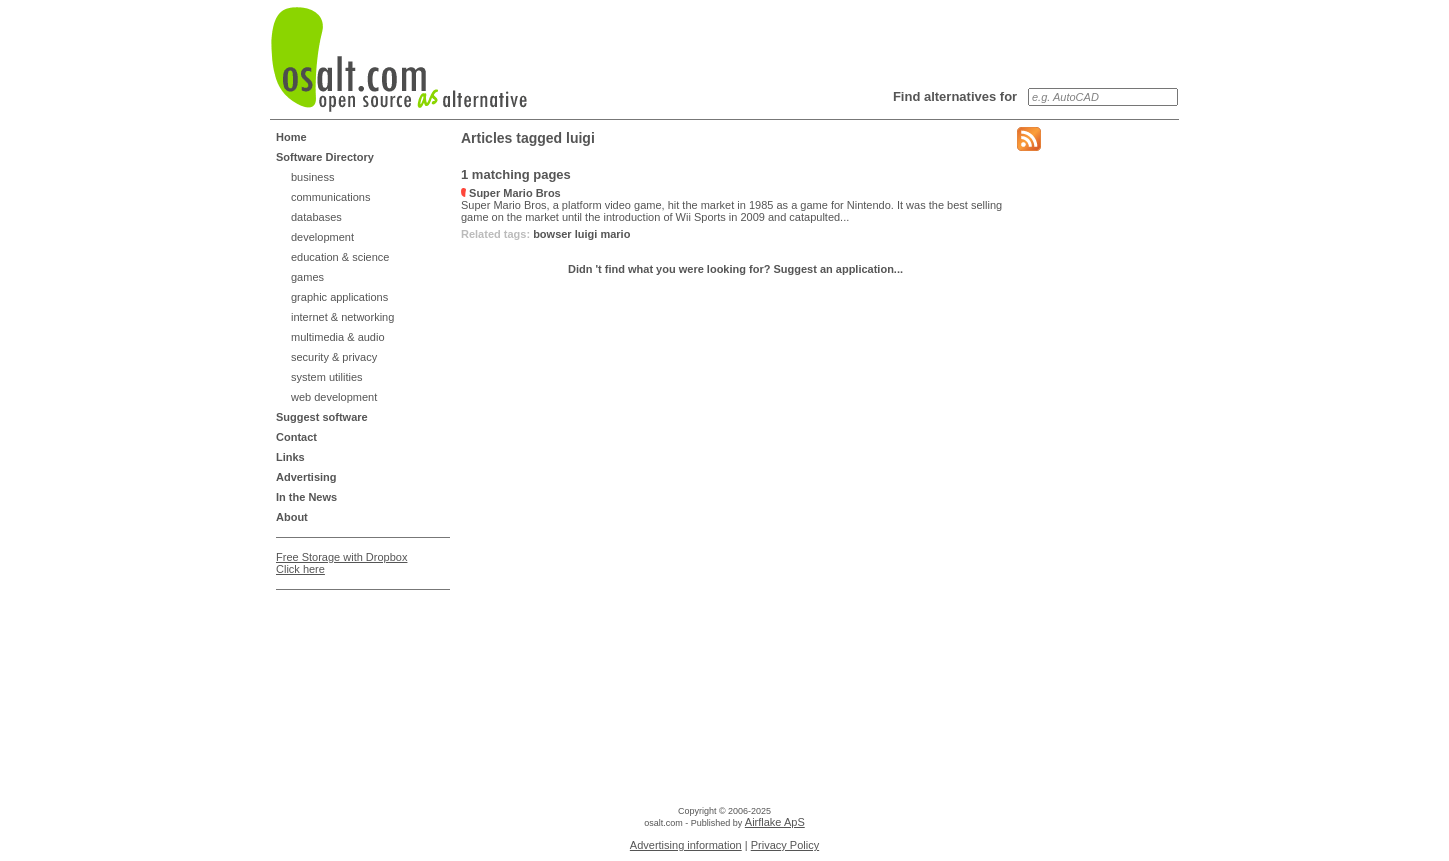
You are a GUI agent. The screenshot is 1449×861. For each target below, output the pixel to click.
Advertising (306, 477)
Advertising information (686, 845)
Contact (296, 437)
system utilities (327, 377)
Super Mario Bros (511, 193)
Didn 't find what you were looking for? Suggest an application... (735, 269)
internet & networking (342, 317)
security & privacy (334, 357)
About (292, 517)
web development (334, 397)
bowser (552, 234)
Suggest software (322, 417)
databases (316, 217)
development (322, 237)
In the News (306, 497)
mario (615, 234)
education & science (340, 257)
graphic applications (339, 297)
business (312, 177)
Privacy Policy (785, 845)
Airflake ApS (775, 822)
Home (291, 137)
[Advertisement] (356, 648)
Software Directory (325, 157)
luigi (586, 234)
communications (330, 197)
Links (290, 457)
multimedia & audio (338, 337)
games (307, 277)
